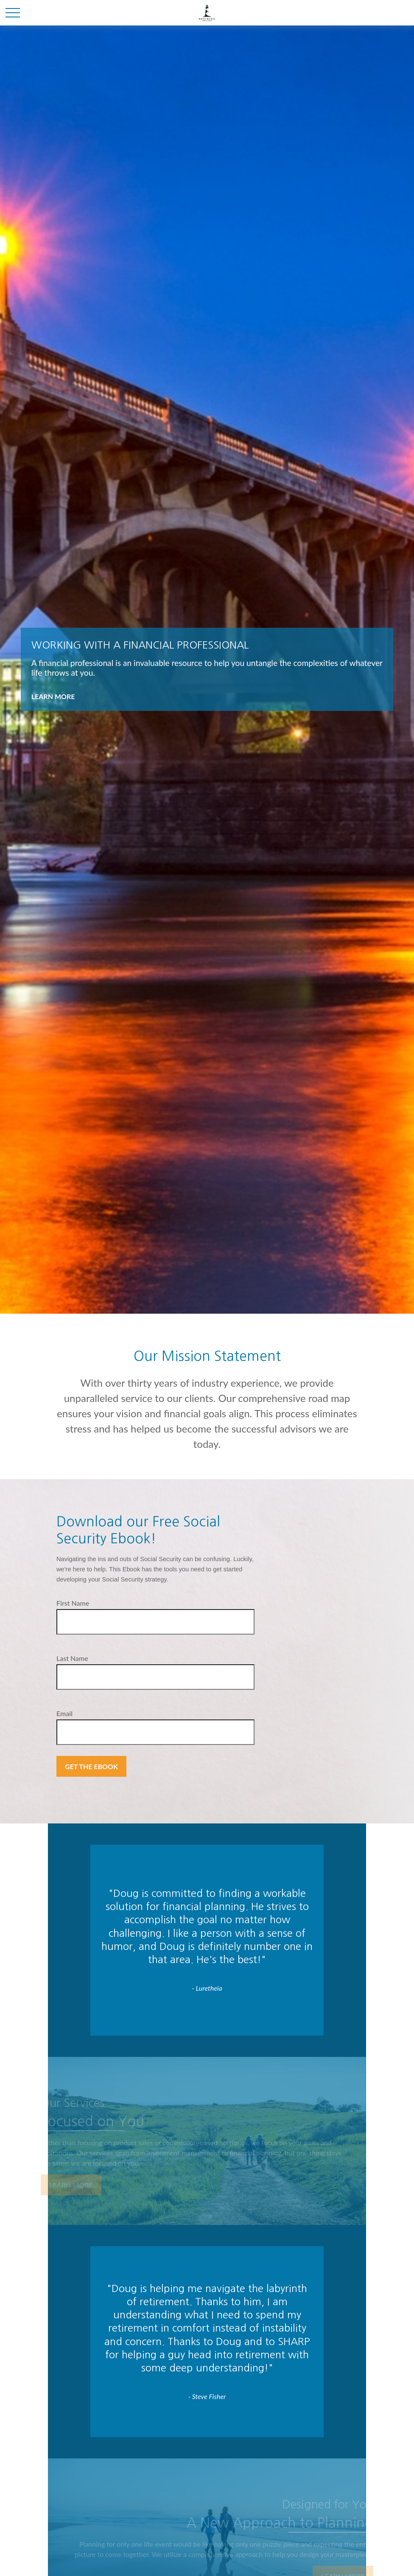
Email (64, 1713)
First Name (72, 1603)
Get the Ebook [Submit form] (91, 1766)
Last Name (72, 1658)
